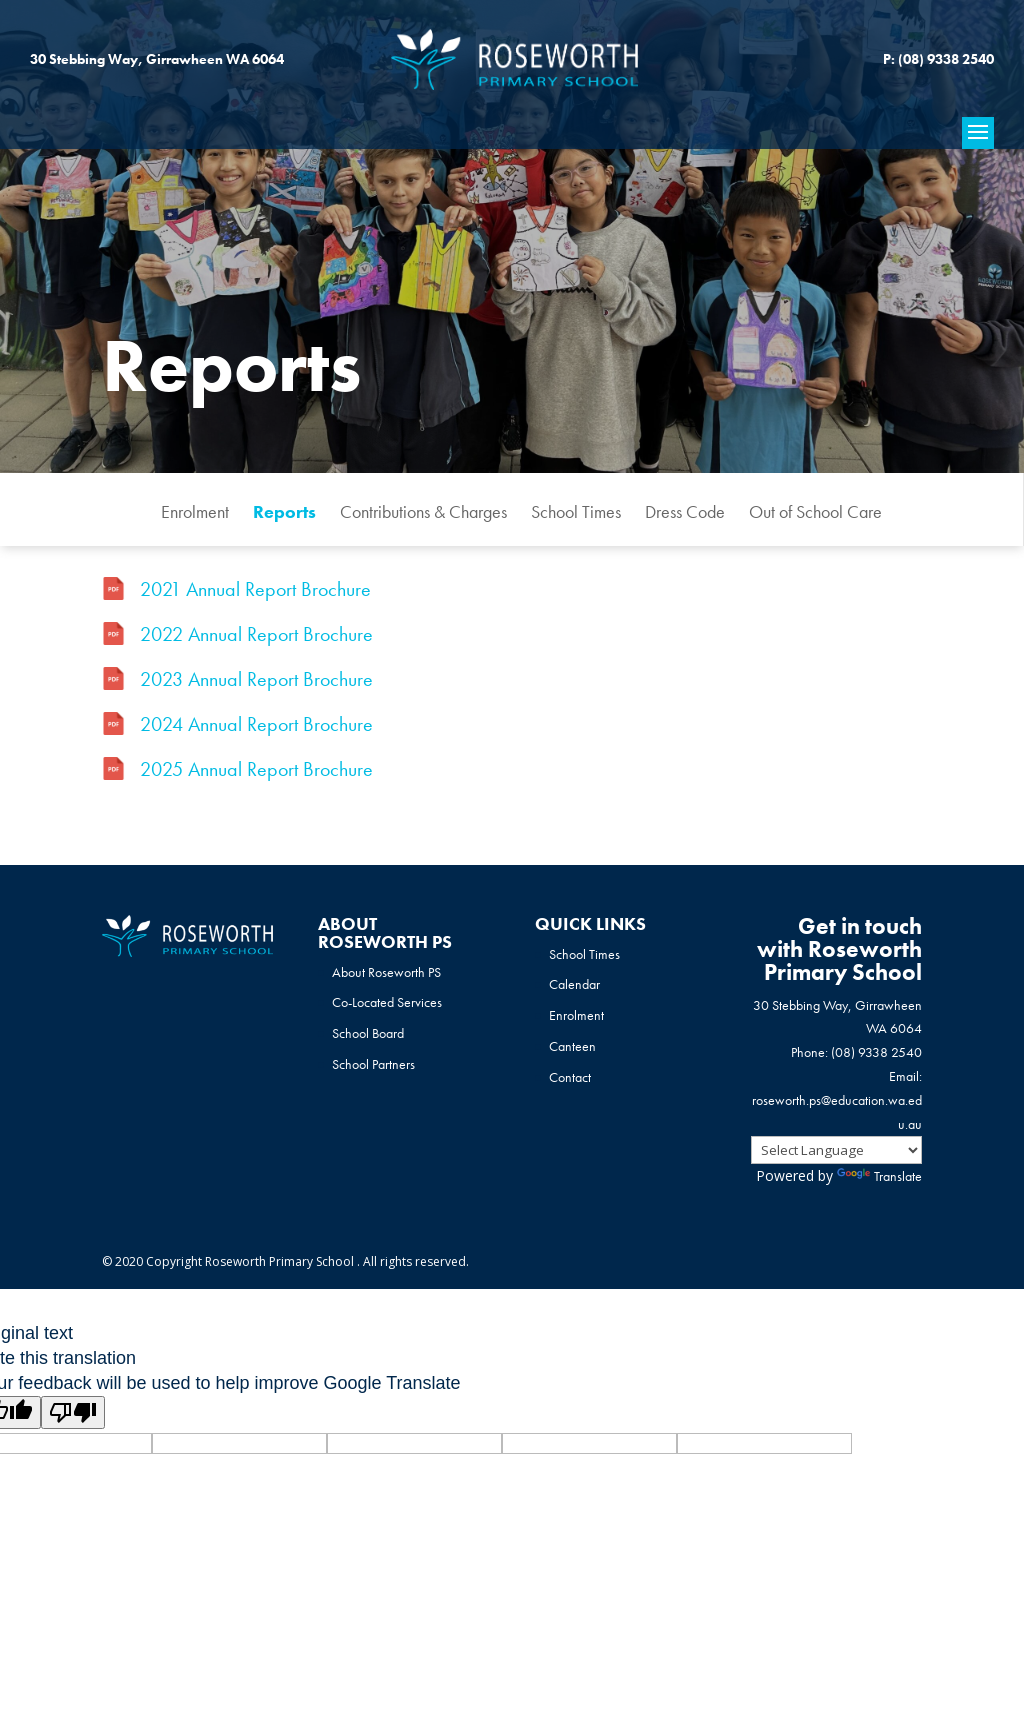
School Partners (373, 1064)
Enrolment (195, 511)
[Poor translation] (73, 1412)
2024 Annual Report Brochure (256, 724)
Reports (284, 511)
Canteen (572, 1046)
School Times (576, 511)
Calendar (574, 984)
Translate (879, 1176)
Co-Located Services (387, 1002)
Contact (570, 1077)
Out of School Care (815, 511)
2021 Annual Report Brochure (255, 589)
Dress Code (685, 511)
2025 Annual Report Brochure (256, 769)
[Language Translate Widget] (836, 1150)
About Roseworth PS (386, 972)
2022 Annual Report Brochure (256, 634)
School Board (368, 1033)
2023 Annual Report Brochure (256, 679)
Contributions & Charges (423, 511)
